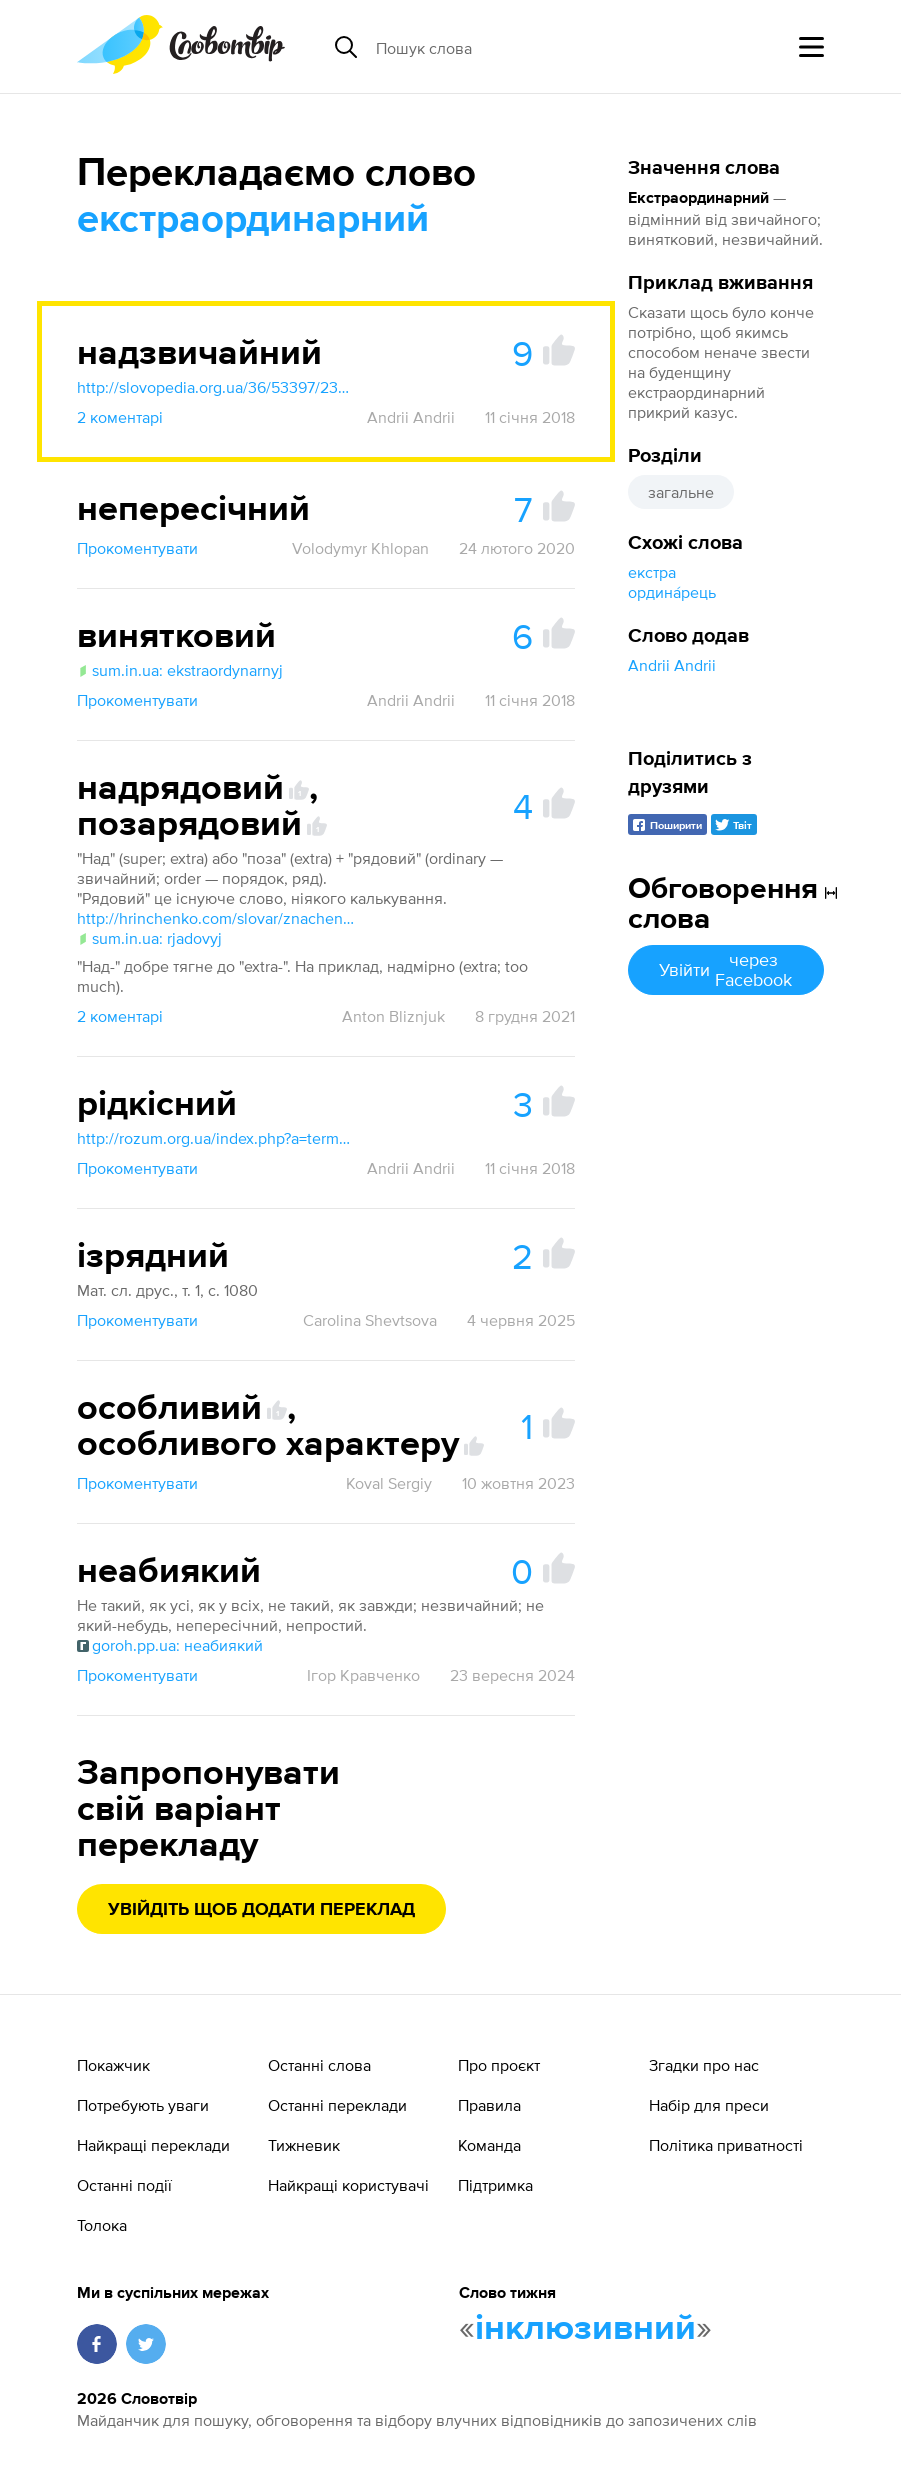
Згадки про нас (704, 2065)
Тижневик (304, 2145)
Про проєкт (499, 2065)
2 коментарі (120, 417)
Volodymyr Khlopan (360, 548)
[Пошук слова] (530, 47)
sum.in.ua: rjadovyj (149, 938)
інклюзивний (585, 2329)
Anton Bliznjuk (393, 1016)
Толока (102, 2225)
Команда (489, 2145)
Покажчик (113, 2065)
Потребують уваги (143, 2105)
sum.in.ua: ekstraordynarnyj (180, 670)
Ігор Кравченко (363, 1675)
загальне (681, 492)
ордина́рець (672, 592)
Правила (489, 2105)
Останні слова (319, 2065)
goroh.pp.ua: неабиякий (170, 1645)
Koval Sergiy (389, 1483)
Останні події (124, 2185)
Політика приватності (726, 2145)
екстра (652, 572)
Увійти (726, 969)
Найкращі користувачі (348, 2185)
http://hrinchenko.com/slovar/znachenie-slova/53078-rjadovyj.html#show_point (217, 918)
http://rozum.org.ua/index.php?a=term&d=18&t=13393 (217, 1138)
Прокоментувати (137, 548)
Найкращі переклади (153, 2145)
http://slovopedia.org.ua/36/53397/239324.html (217, 387)
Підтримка (495, 2185)
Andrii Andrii (672, 665)
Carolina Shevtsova (370, 1320)
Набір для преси (709, 2105)
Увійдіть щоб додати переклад (261, 1910)
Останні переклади (337, 2105)
